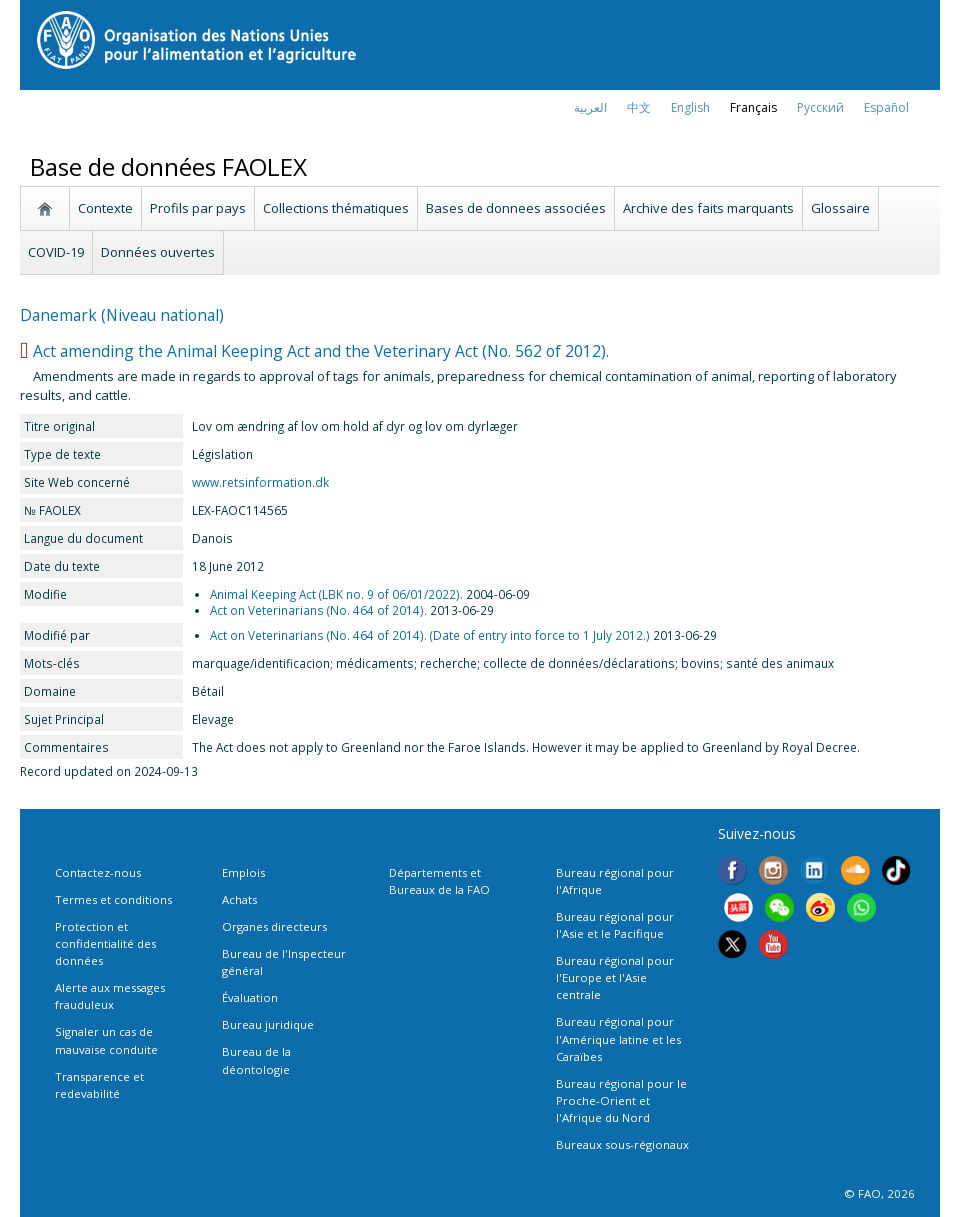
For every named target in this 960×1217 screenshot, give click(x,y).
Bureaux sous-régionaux (622, 1144)
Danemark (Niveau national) (122, 315)
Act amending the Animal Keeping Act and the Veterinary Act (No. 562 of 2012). (321, 351)
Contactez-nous (98, 872)
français (753, 107)
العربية (590, 107)
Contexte (105, 208)
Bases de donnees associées (516, 208)
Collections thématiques (336, 208)
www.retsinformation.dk (260, 482)
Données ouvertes (158, 252)
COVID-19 (56, 252)
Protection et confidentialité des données (105, 943)
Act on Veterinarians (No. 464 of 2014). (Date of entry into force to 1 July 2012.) (430, 635)
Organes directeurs (274, 926)
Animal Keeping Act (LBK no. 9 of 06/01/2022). (336, 594)
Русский (820, 107)
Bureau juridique (268, 1024)
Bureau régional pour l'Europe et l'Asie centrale (615, 977)
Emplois (243, 872)
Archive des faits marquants (708, 208)
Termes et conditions (113, 899)
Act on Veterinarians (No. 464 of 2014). (318, 610)
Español (886, 107)
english (690, 107)
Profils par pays (198, 208)
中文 (639, 107)
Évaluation (250, 997)
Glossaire (840, 208)
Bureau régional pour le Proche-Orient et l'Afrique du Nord (621, 1100)
